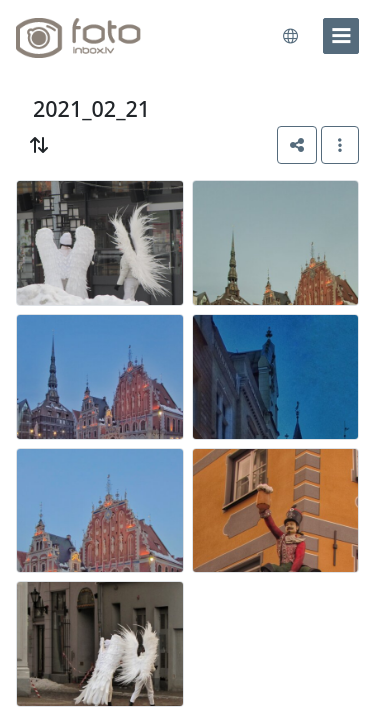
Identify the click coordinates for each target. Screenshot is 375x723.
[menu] (341, 36)
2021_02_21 (91, 108)
